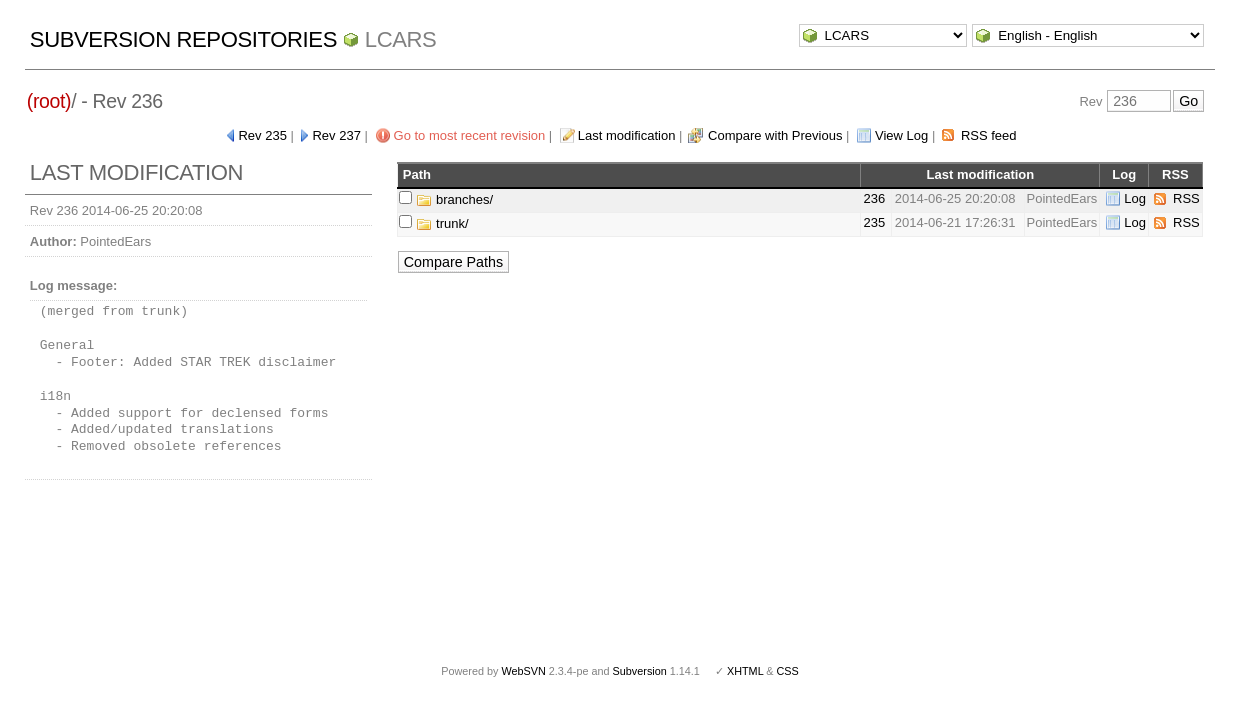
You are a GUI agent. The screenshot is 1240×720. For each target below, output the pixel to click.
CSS (788, 671)
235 (874, 222)
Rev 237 (336, 135)
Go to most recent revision (470, 135)
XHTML (745, 671)
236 (874, 198)
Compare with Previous (775, 135)
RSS (1186, 198)
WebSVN (523, 671)
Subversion (640, 671)
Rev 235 (262, 135)
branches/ (454, 199)
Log (1135, 198)
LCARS (401, 39)
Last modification (627, 135)
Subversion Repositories (183, 39)
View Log (901, 135)
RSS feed (989, 135)
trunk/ (442, 223)
